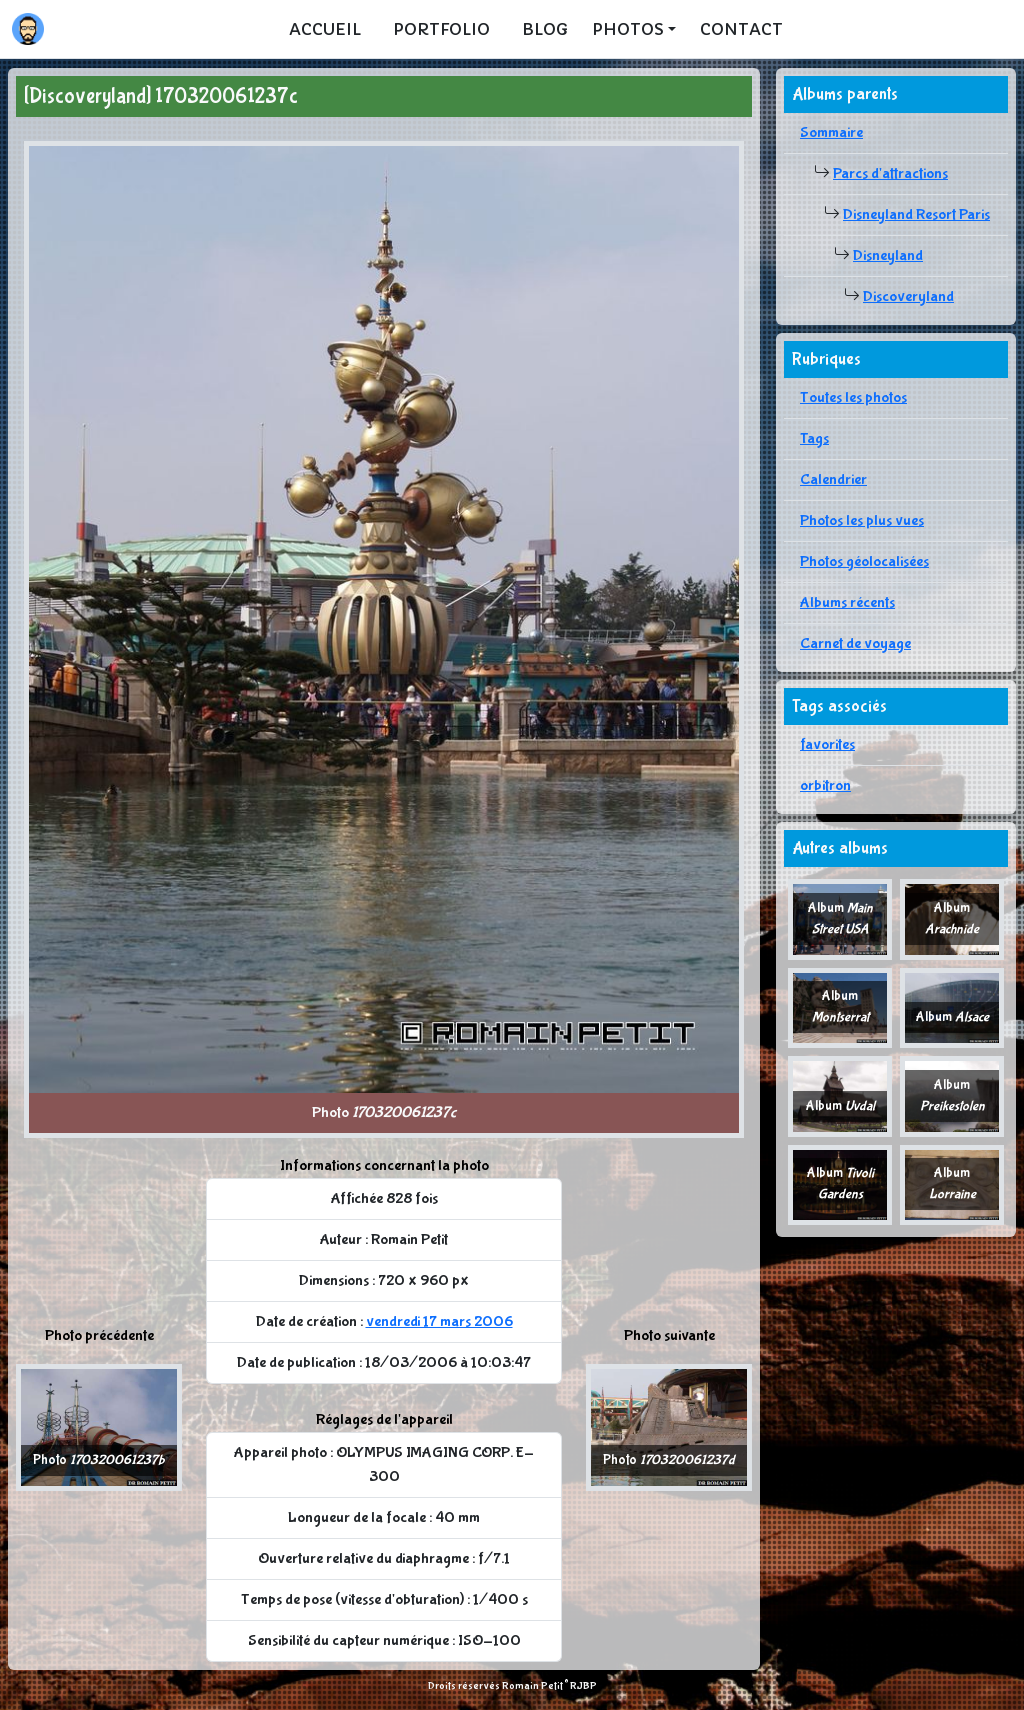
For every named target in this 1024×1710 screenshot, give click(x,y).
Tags (814, 438)
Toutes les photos (853, 397)
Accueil (325, 29)
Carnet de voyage (855, 643)
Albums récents (847, 602)
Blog (545, 29)
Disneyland (888, 255)
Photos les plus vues (862, 520)
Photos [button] (628, 29)
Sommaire (831, 132)
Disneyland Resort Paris (916, 214)
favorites (827, 744)
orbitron (825, 785)
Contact (741, 29)
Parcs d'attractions (890, 173)
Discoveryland (908, 296)
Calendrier (833, 479)
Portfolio (441, 29)
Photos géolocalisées (864, 561)
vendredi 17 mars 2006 (439, 1321)
